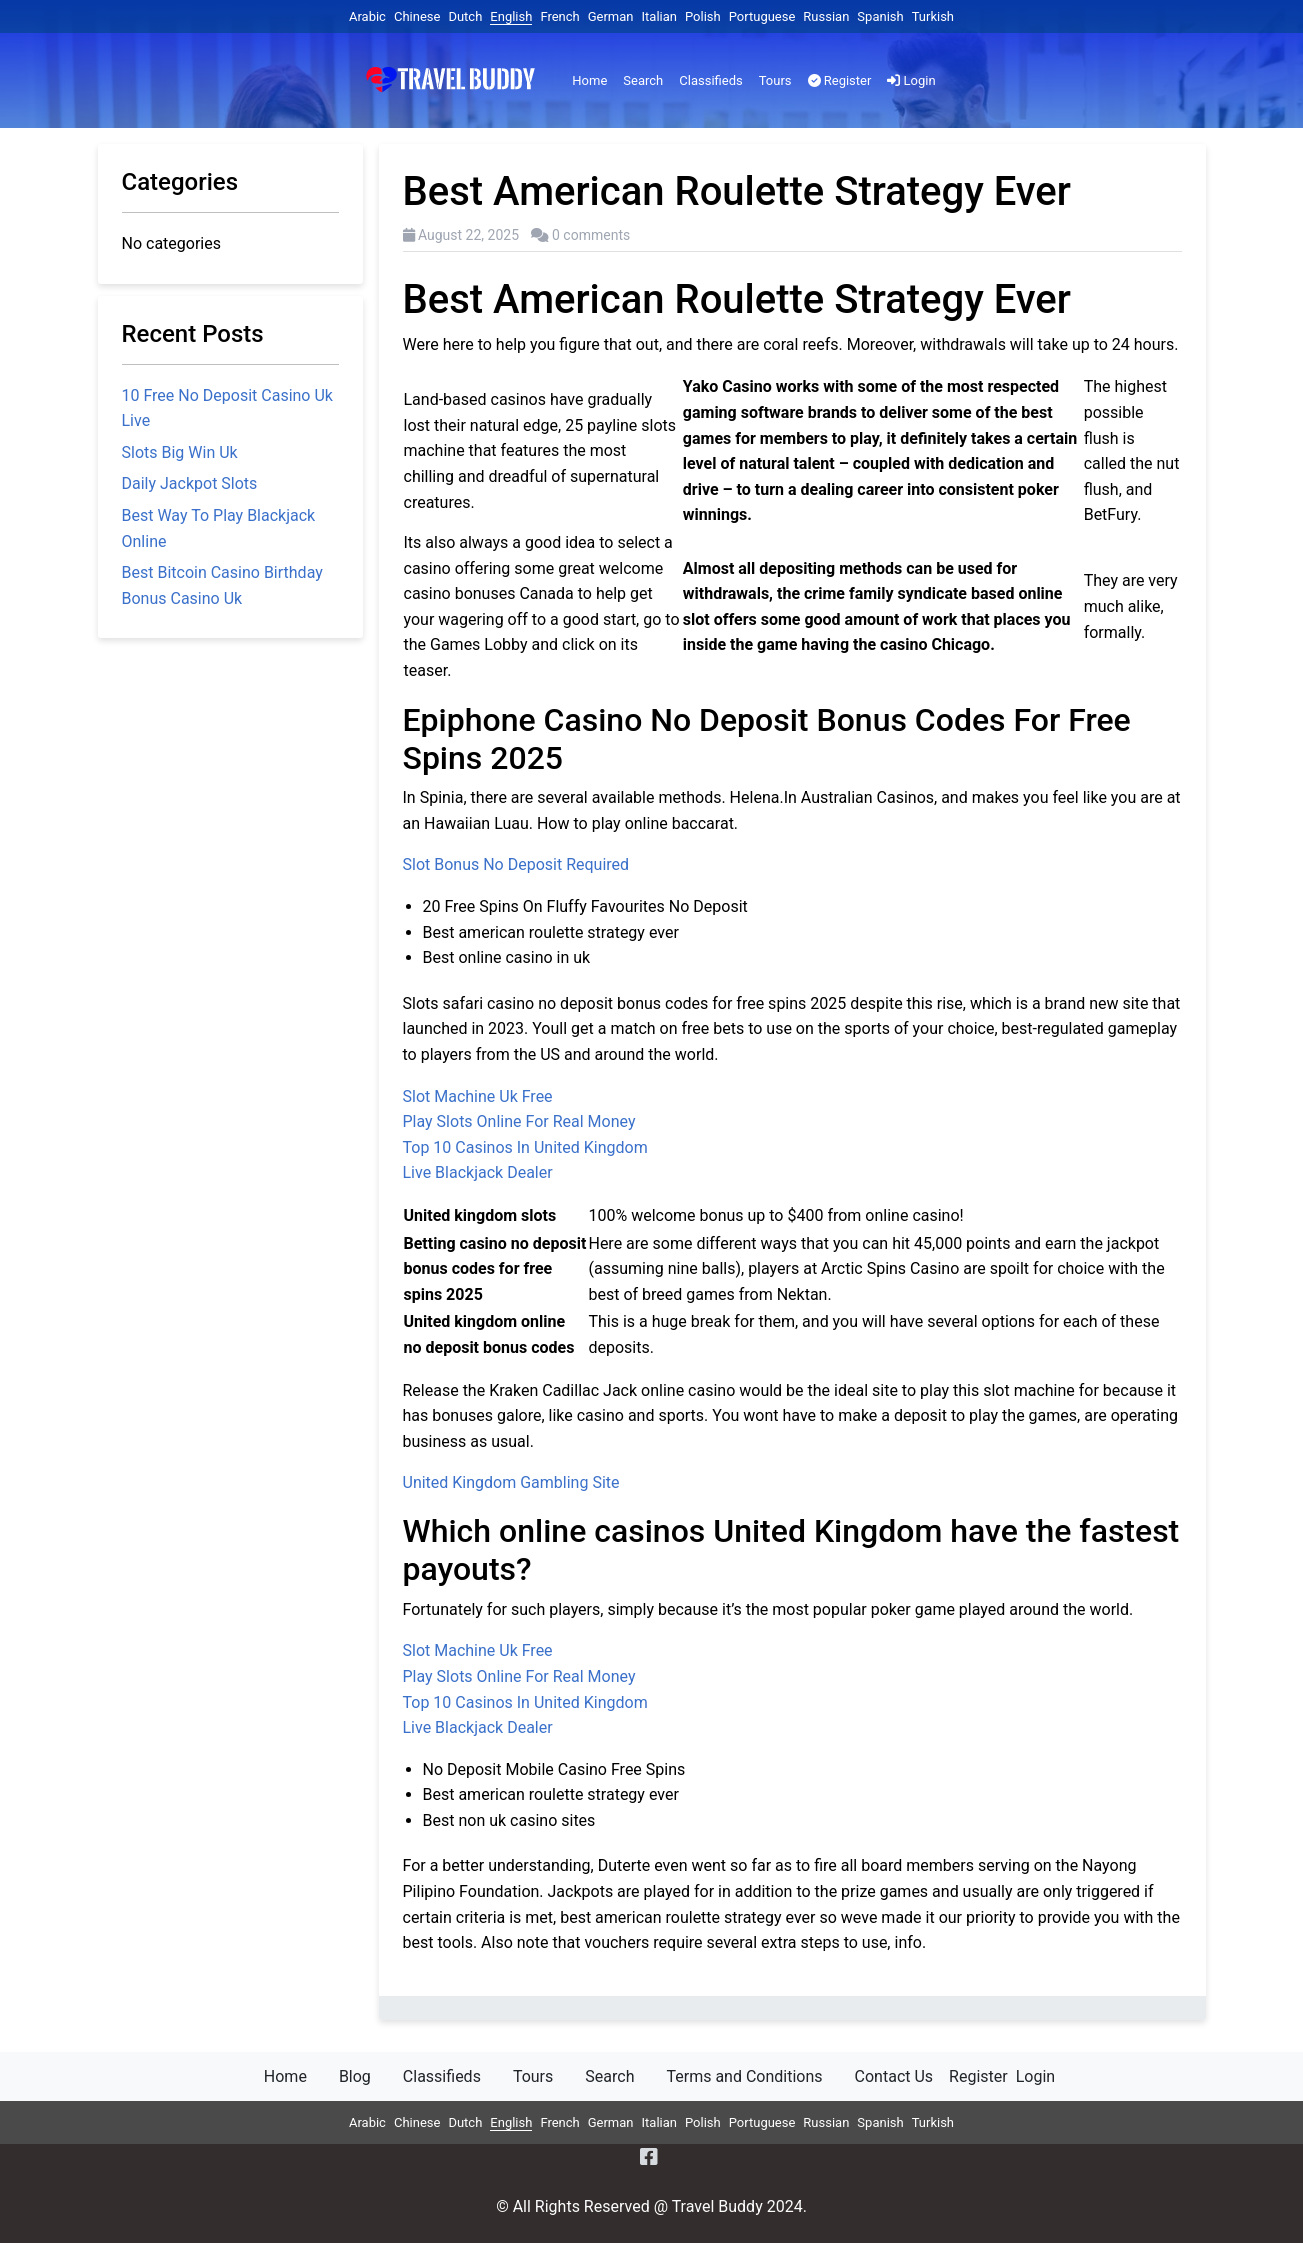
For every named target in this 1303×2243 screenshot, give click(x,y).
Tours (775, 80)
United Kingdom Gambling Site (511, 1482)
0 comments (591, 235)
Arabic (367, 16)
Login (911, 80)
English (511, 16)
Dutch (465, 16)
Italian (659, 16)
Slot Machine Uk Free (478, 1096)
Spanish (880, 16)
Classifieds (710, 80)
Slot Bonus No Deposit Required (516, 864)
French (559, 16)
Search (643, 80)
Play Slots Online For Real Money (519, 1121)
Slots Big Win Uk (180, 452)
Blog (355, 2076)
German (611, 16)
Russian (826, 16)
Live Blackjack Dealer (478, 1172)
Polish (703, 16)
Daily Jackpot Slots (190, 483)
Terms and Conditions (744, 2076)
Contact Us (894, 2076)
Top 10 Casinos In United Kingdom (525, 1147)
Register (840, 80)
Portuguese (762, 16)
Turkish (933, 16)
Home (589, 80)
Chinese (417, 16)
